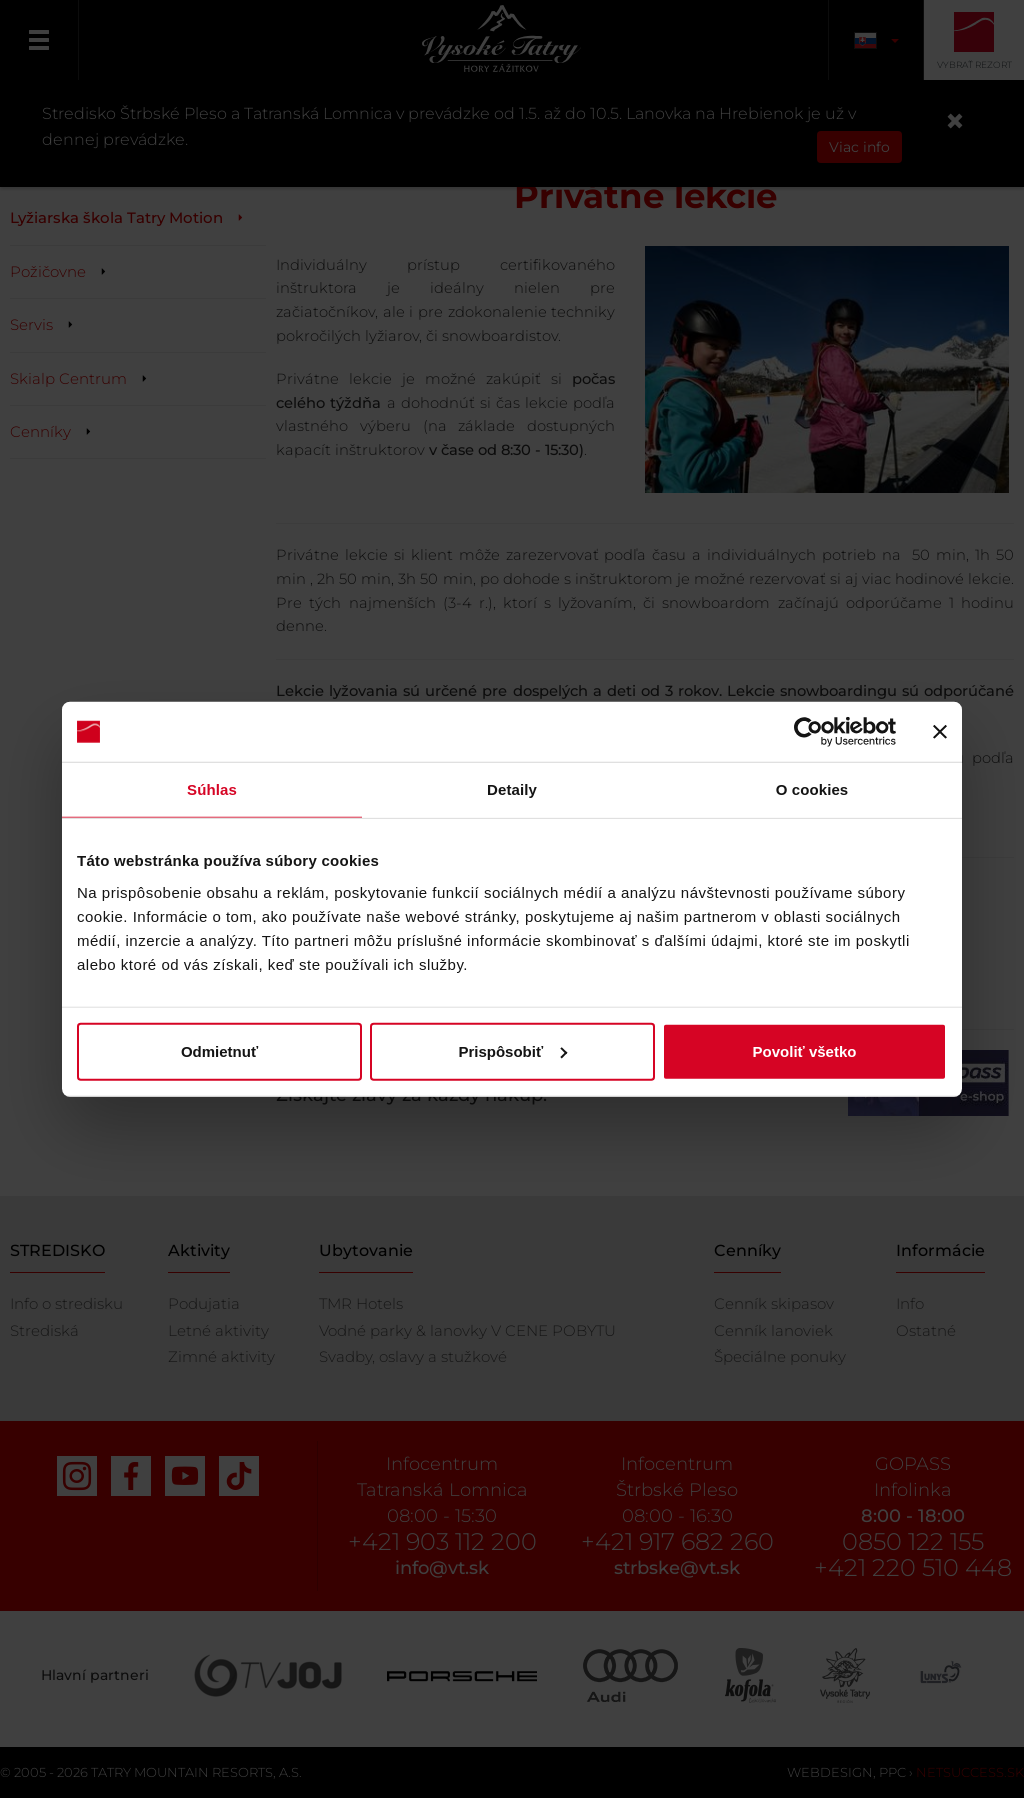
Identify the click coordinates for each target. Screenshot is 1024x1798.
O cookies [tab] (812, 789)
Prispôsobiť (512, 1050)
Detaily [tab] (512, 789)
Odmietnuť (219, 1050)
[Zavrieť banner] (940, 732)
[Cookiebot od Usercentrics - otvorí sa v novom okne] (808, 732)
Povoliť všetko (805, 1050)
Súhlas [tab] (212, 789)
